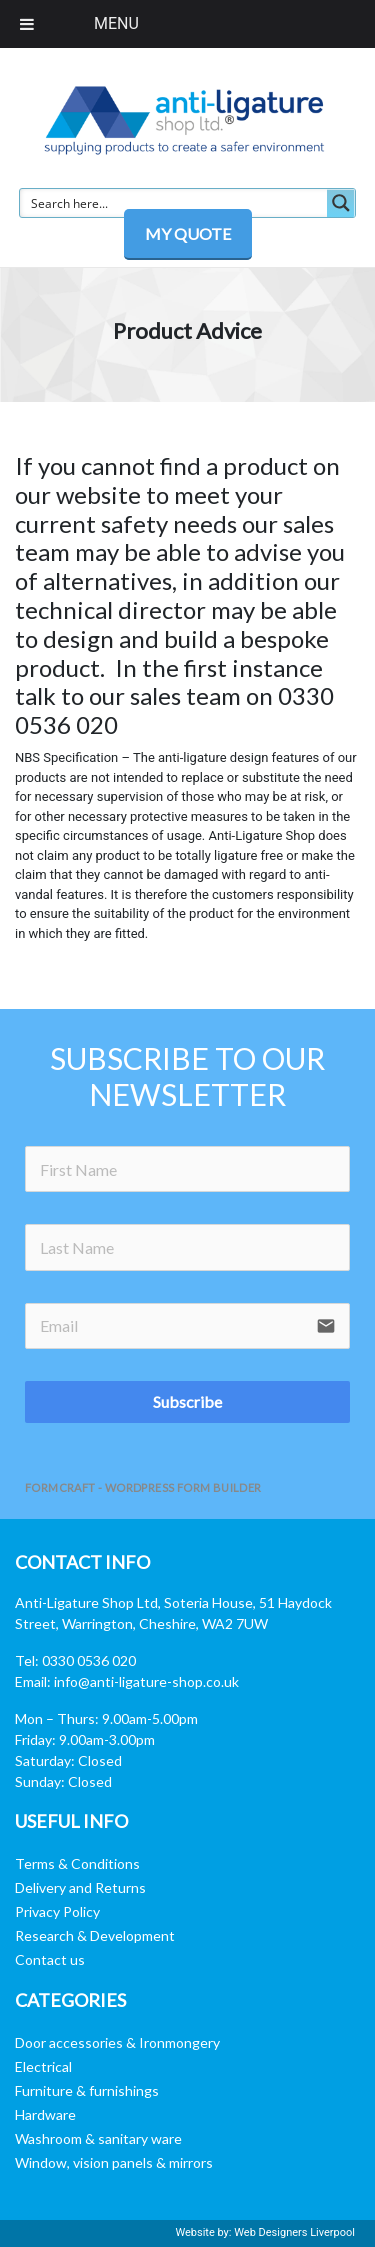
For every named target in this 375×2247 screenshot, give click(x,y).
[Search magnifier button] (341, 203)
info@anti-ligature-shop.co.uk (146, 1681)
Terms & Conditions (77, 1863)
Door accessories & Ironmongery (117, 2042)
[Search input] (174, 203)
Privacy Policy (57, 1911)
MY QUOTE (188, 233)
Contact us (50, 1959)
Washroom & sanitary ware (98, 2138)
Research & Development (95, 1935)
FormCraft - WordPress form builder (143, 1487)
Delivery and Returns (80, 1887)
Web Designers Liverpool (294, 2232)
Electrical (43, 2066)
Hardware (45, 2114)
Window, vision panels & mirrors (114, 2162)
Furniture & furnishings (87, 2090)
